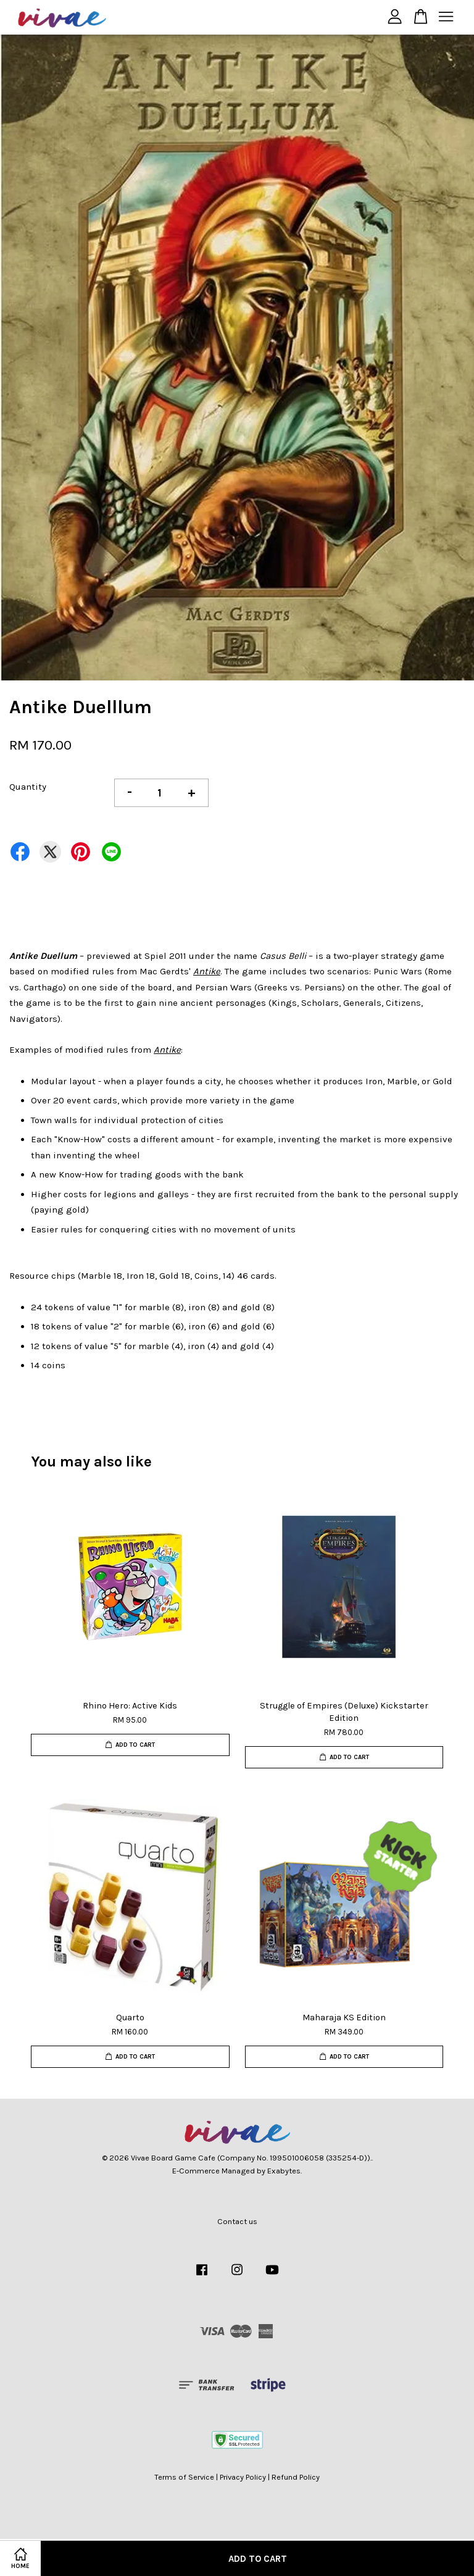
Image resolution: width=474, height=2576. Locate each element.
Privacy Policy (243, 2477)
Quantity (27, 786)
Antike (206, 971)
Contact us (237, 2221)
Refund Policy (296, 2477)
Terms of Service (184, 2477)
